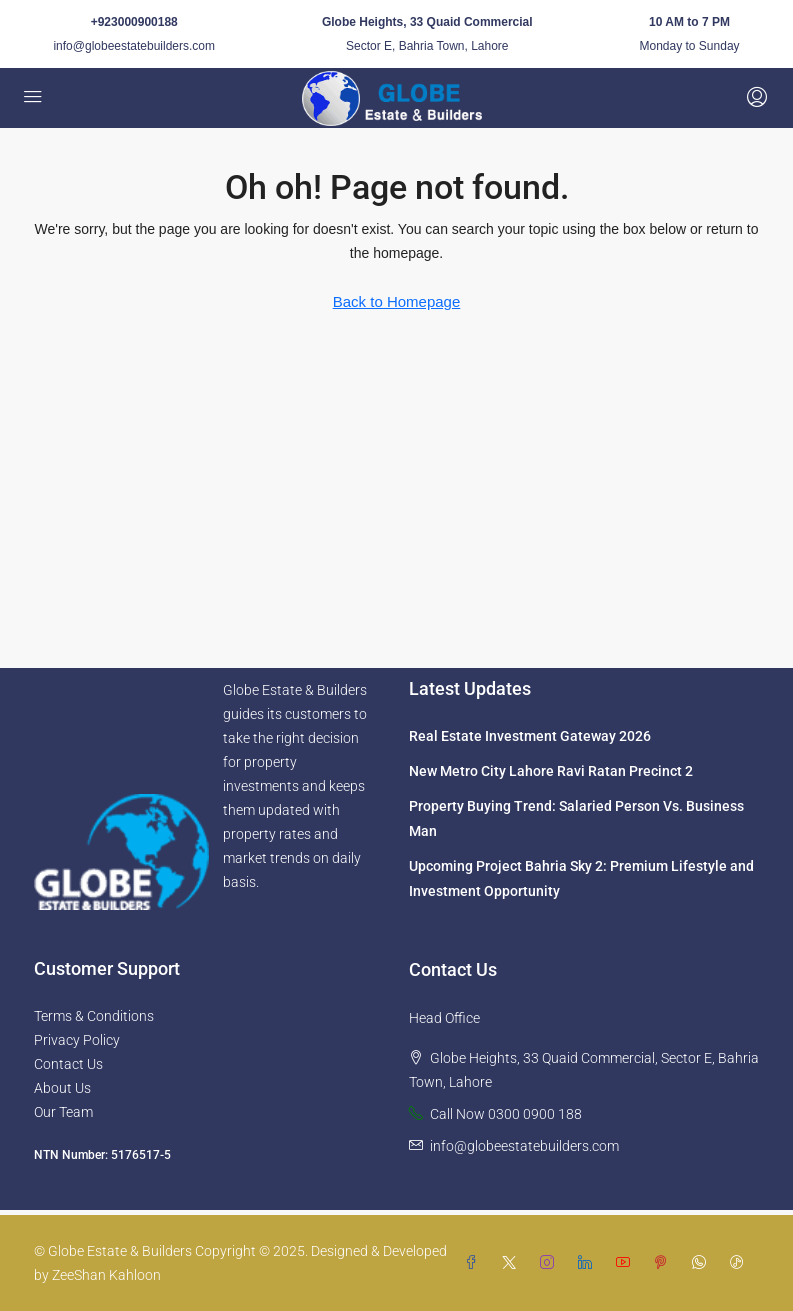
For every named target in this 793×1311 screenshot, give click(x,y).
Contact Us (68, 1064)
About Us (62, 1088)
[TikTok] (741, 1263)
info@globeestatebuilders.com (134, 46)
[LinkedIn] (589, 1263)
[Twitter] (513, 1263)
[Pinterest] (665, 1263)
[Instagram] (551, 1263)
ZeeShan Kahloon (106, 1275)
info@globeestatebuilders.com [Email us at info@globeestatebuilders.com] (524, 1146)
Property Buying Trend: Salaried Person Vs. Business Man (576, 818)
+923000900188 (134, 22)
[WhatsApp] (703, 1263)
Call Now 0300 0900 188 (506, 1114)
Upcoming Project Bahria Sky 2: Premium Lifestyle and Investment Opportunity (581, 878)
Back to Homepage (397, 301)
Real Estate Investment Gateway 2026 (530, 736)
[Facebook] (475, 1263)
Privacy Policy (77, 1040)
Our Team (63, 1112)
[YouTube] (627, 1263)
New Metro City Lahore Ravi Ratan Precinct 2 (551, 771)
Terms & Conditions (94, 1016)
